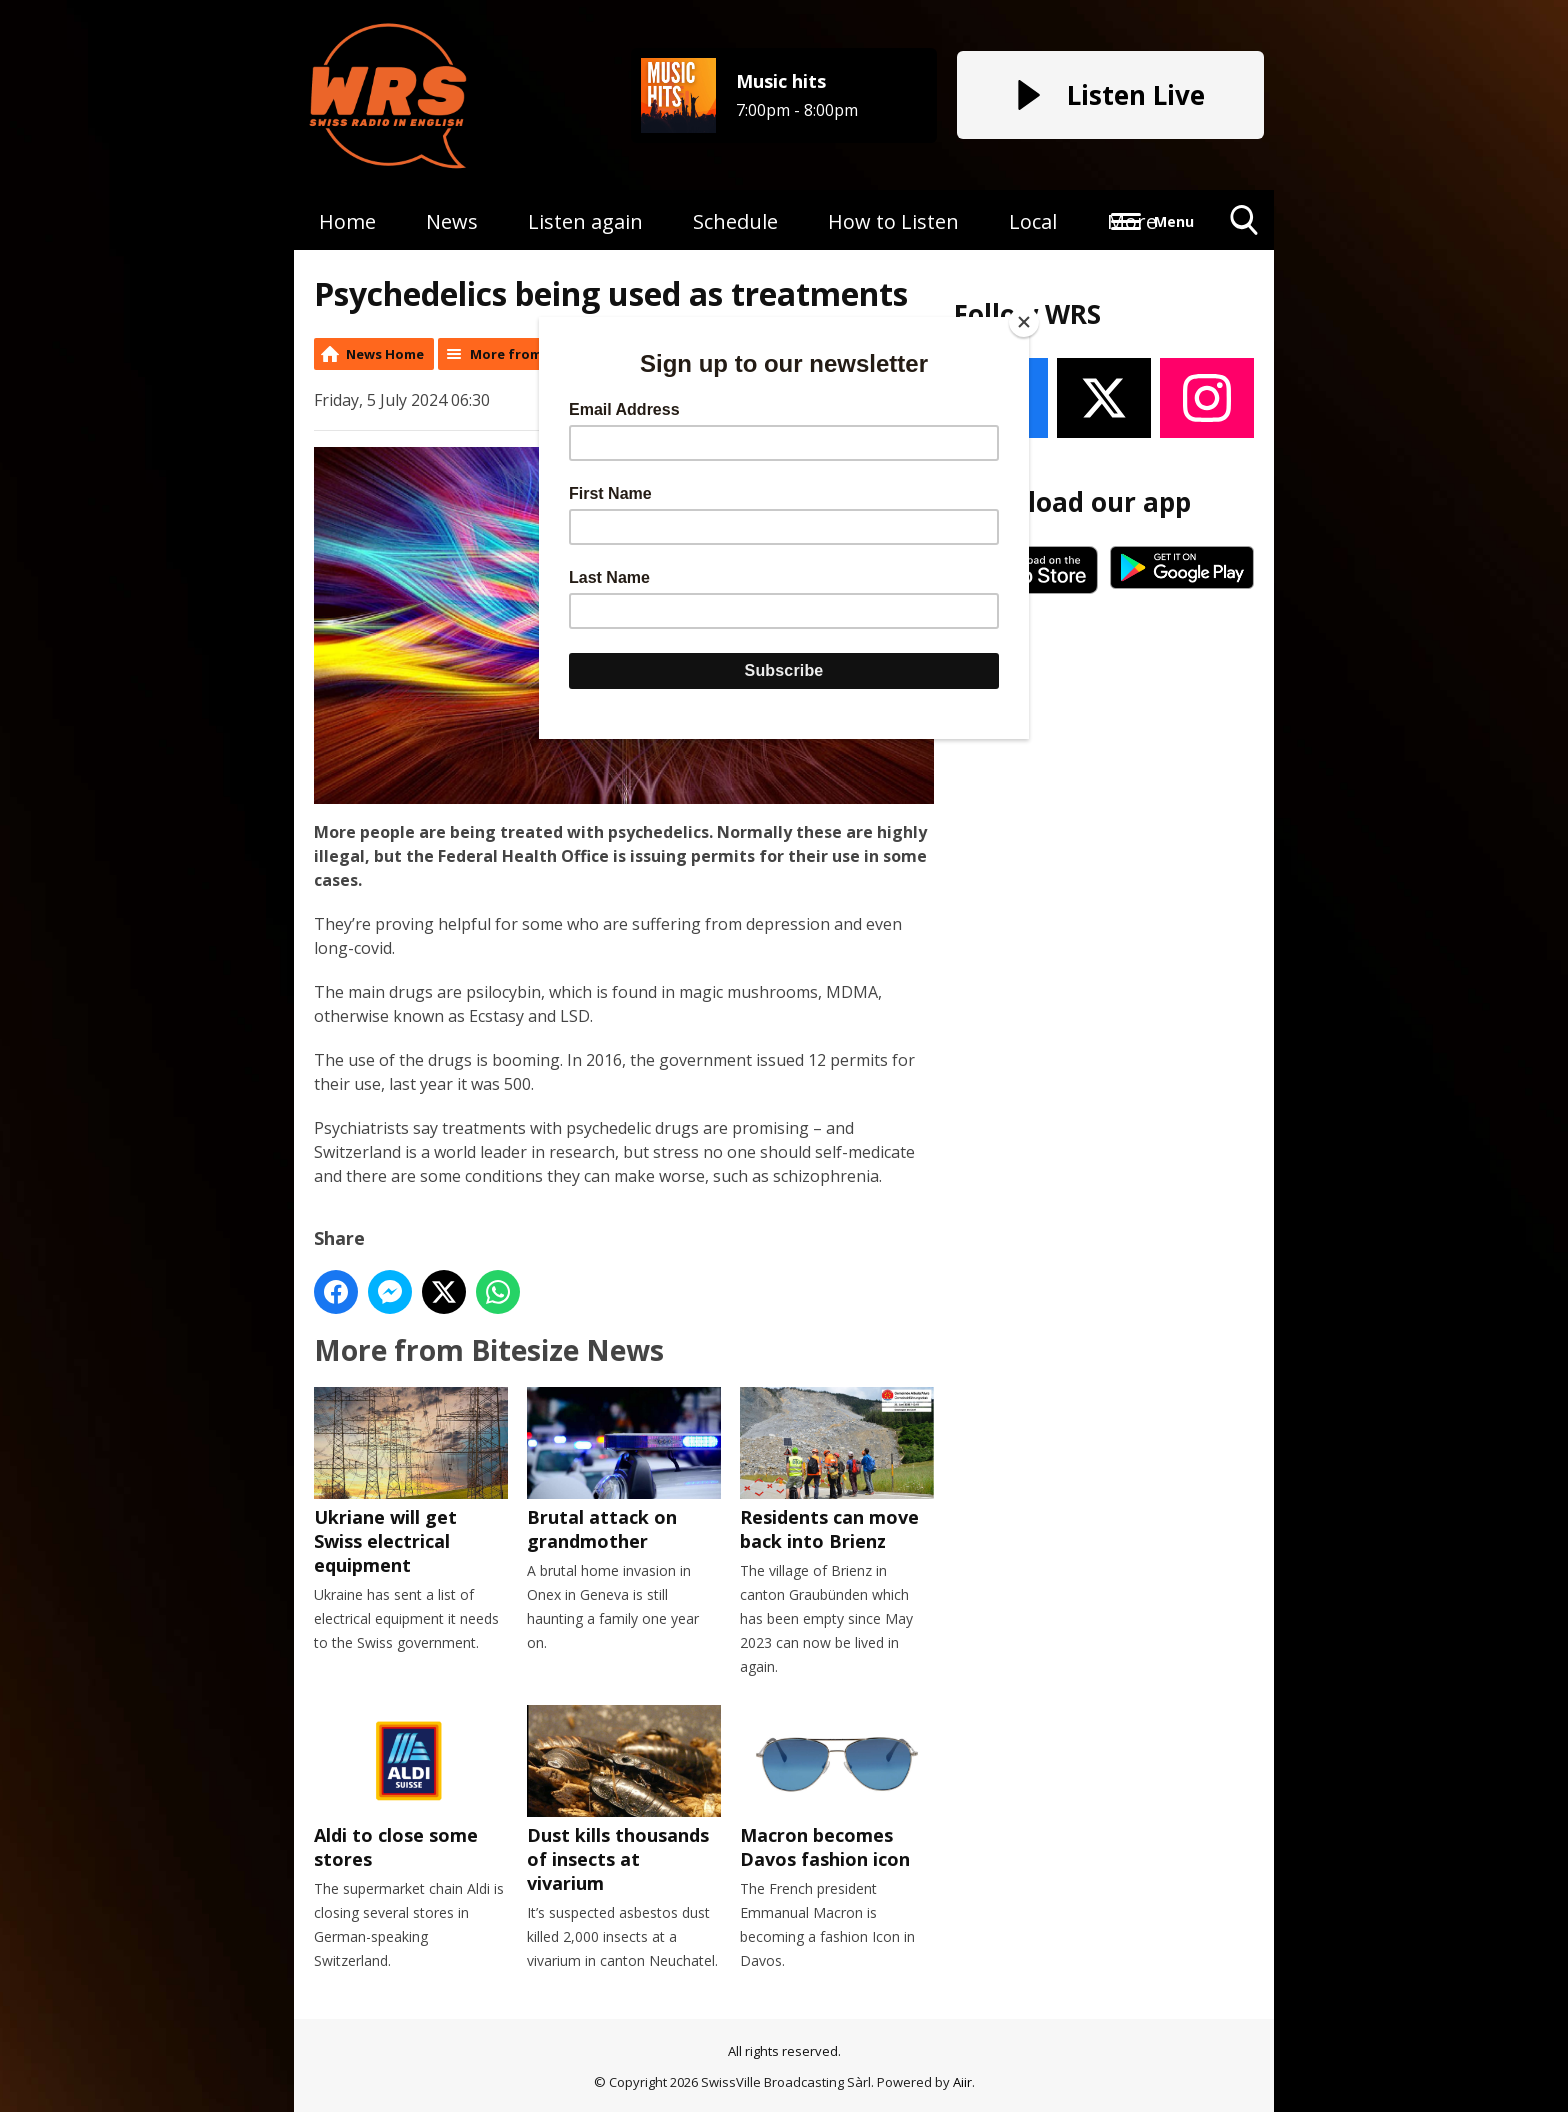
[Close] (1024, 322)
